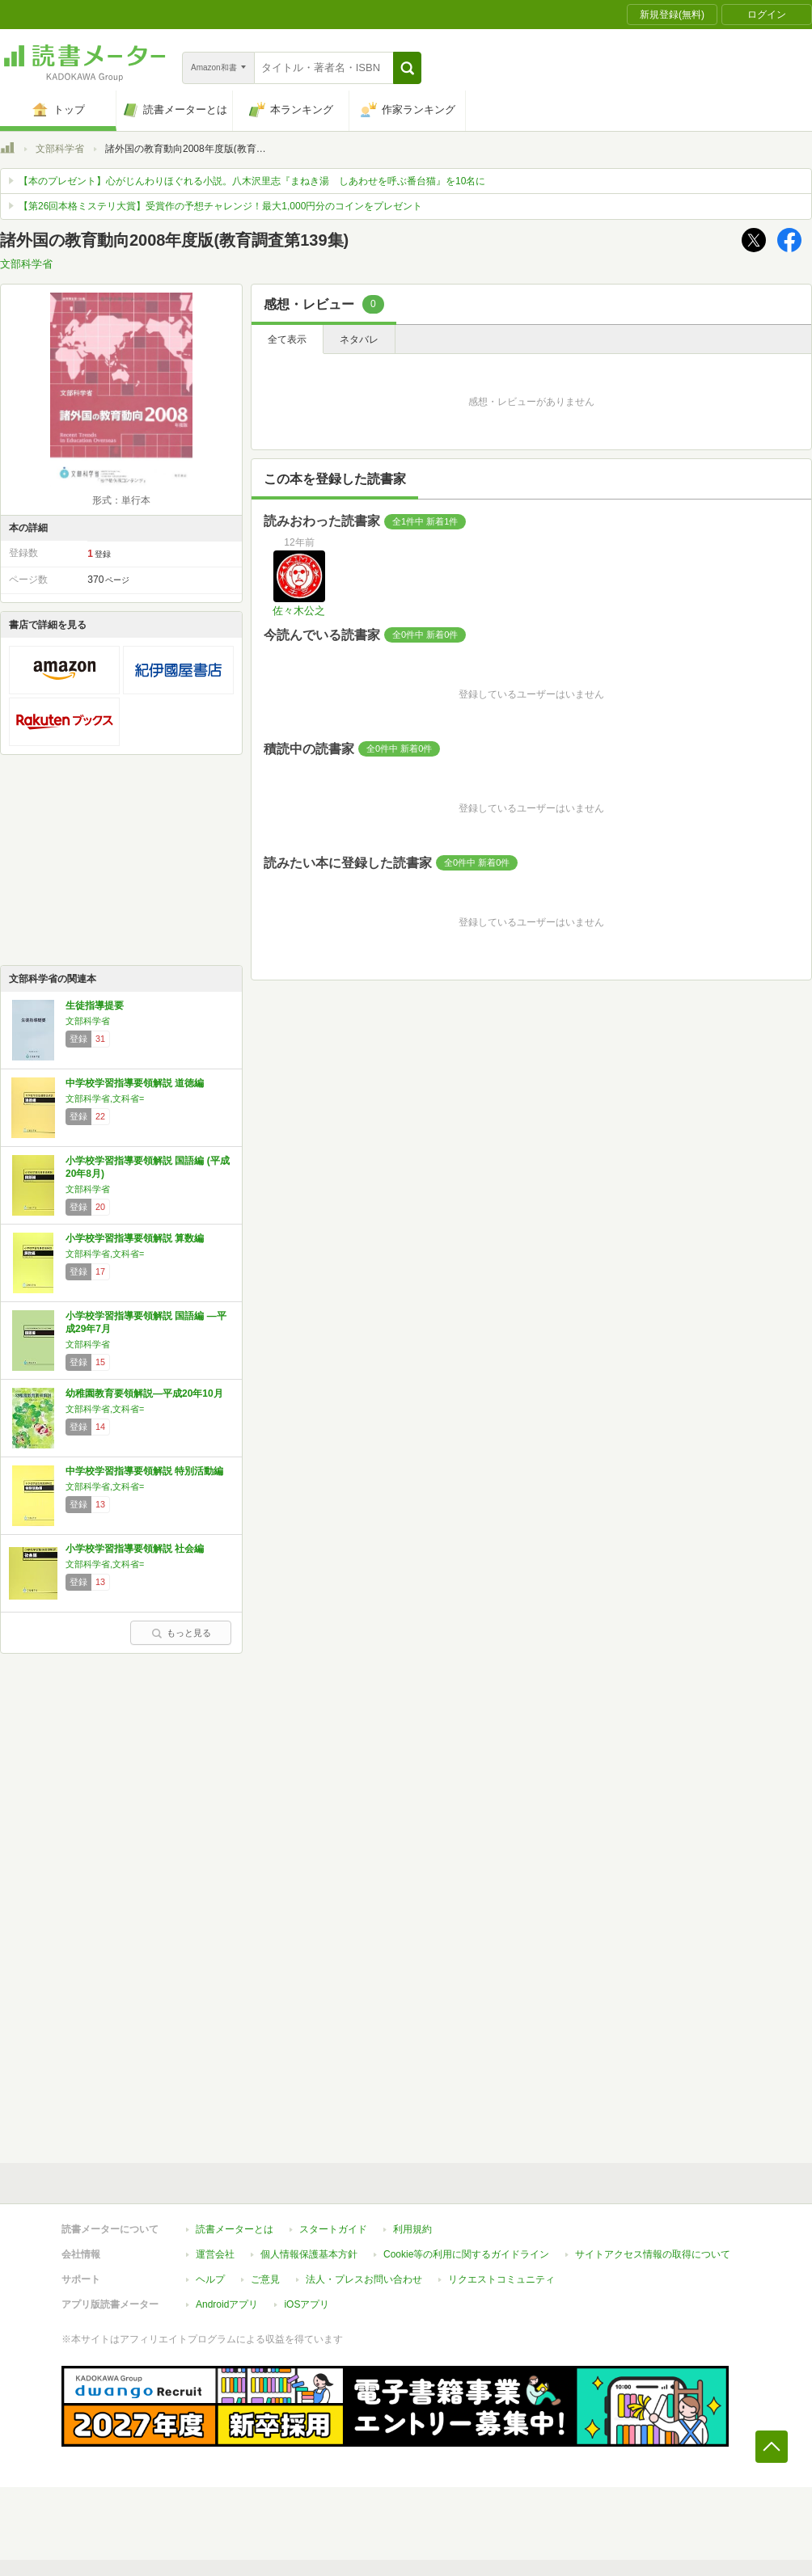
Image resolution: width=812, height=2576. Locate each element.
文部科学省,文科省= (105, 1098)
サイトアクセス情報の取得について (652, 2254)
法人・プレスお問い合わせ (364, 2279)
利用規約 (412, 2229)
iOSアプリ (306, 2304)
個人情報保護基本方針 (308, 2254)
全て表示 (287, 339)
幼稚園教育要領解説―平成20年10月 (144, 1393)
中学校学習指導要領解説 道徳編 (135, 1083)
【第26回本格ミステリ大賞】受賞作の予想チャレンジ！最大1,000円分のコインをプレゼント (220, 206)
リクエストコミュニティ (501, 2279)
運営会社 (215, 2254)
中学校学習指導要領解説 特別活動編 (144, 1471)
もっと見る (181, 1632)
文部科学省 (60, 148)
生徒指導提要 (95, 1005)
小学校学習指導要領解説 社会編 (135, 1548)
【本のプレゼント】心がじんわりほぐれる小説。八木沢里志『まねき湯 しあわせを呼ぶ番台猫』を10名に (252, 181)
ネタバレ (359, 339)
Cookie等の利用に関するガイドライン (466, 2254)
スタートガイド (333, 2229)
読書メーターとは (234, 2229)
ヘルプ (210, 2279)
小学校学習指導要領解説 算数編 (135, 1238)
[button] (407, 68)
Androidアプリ (227, 2304)
